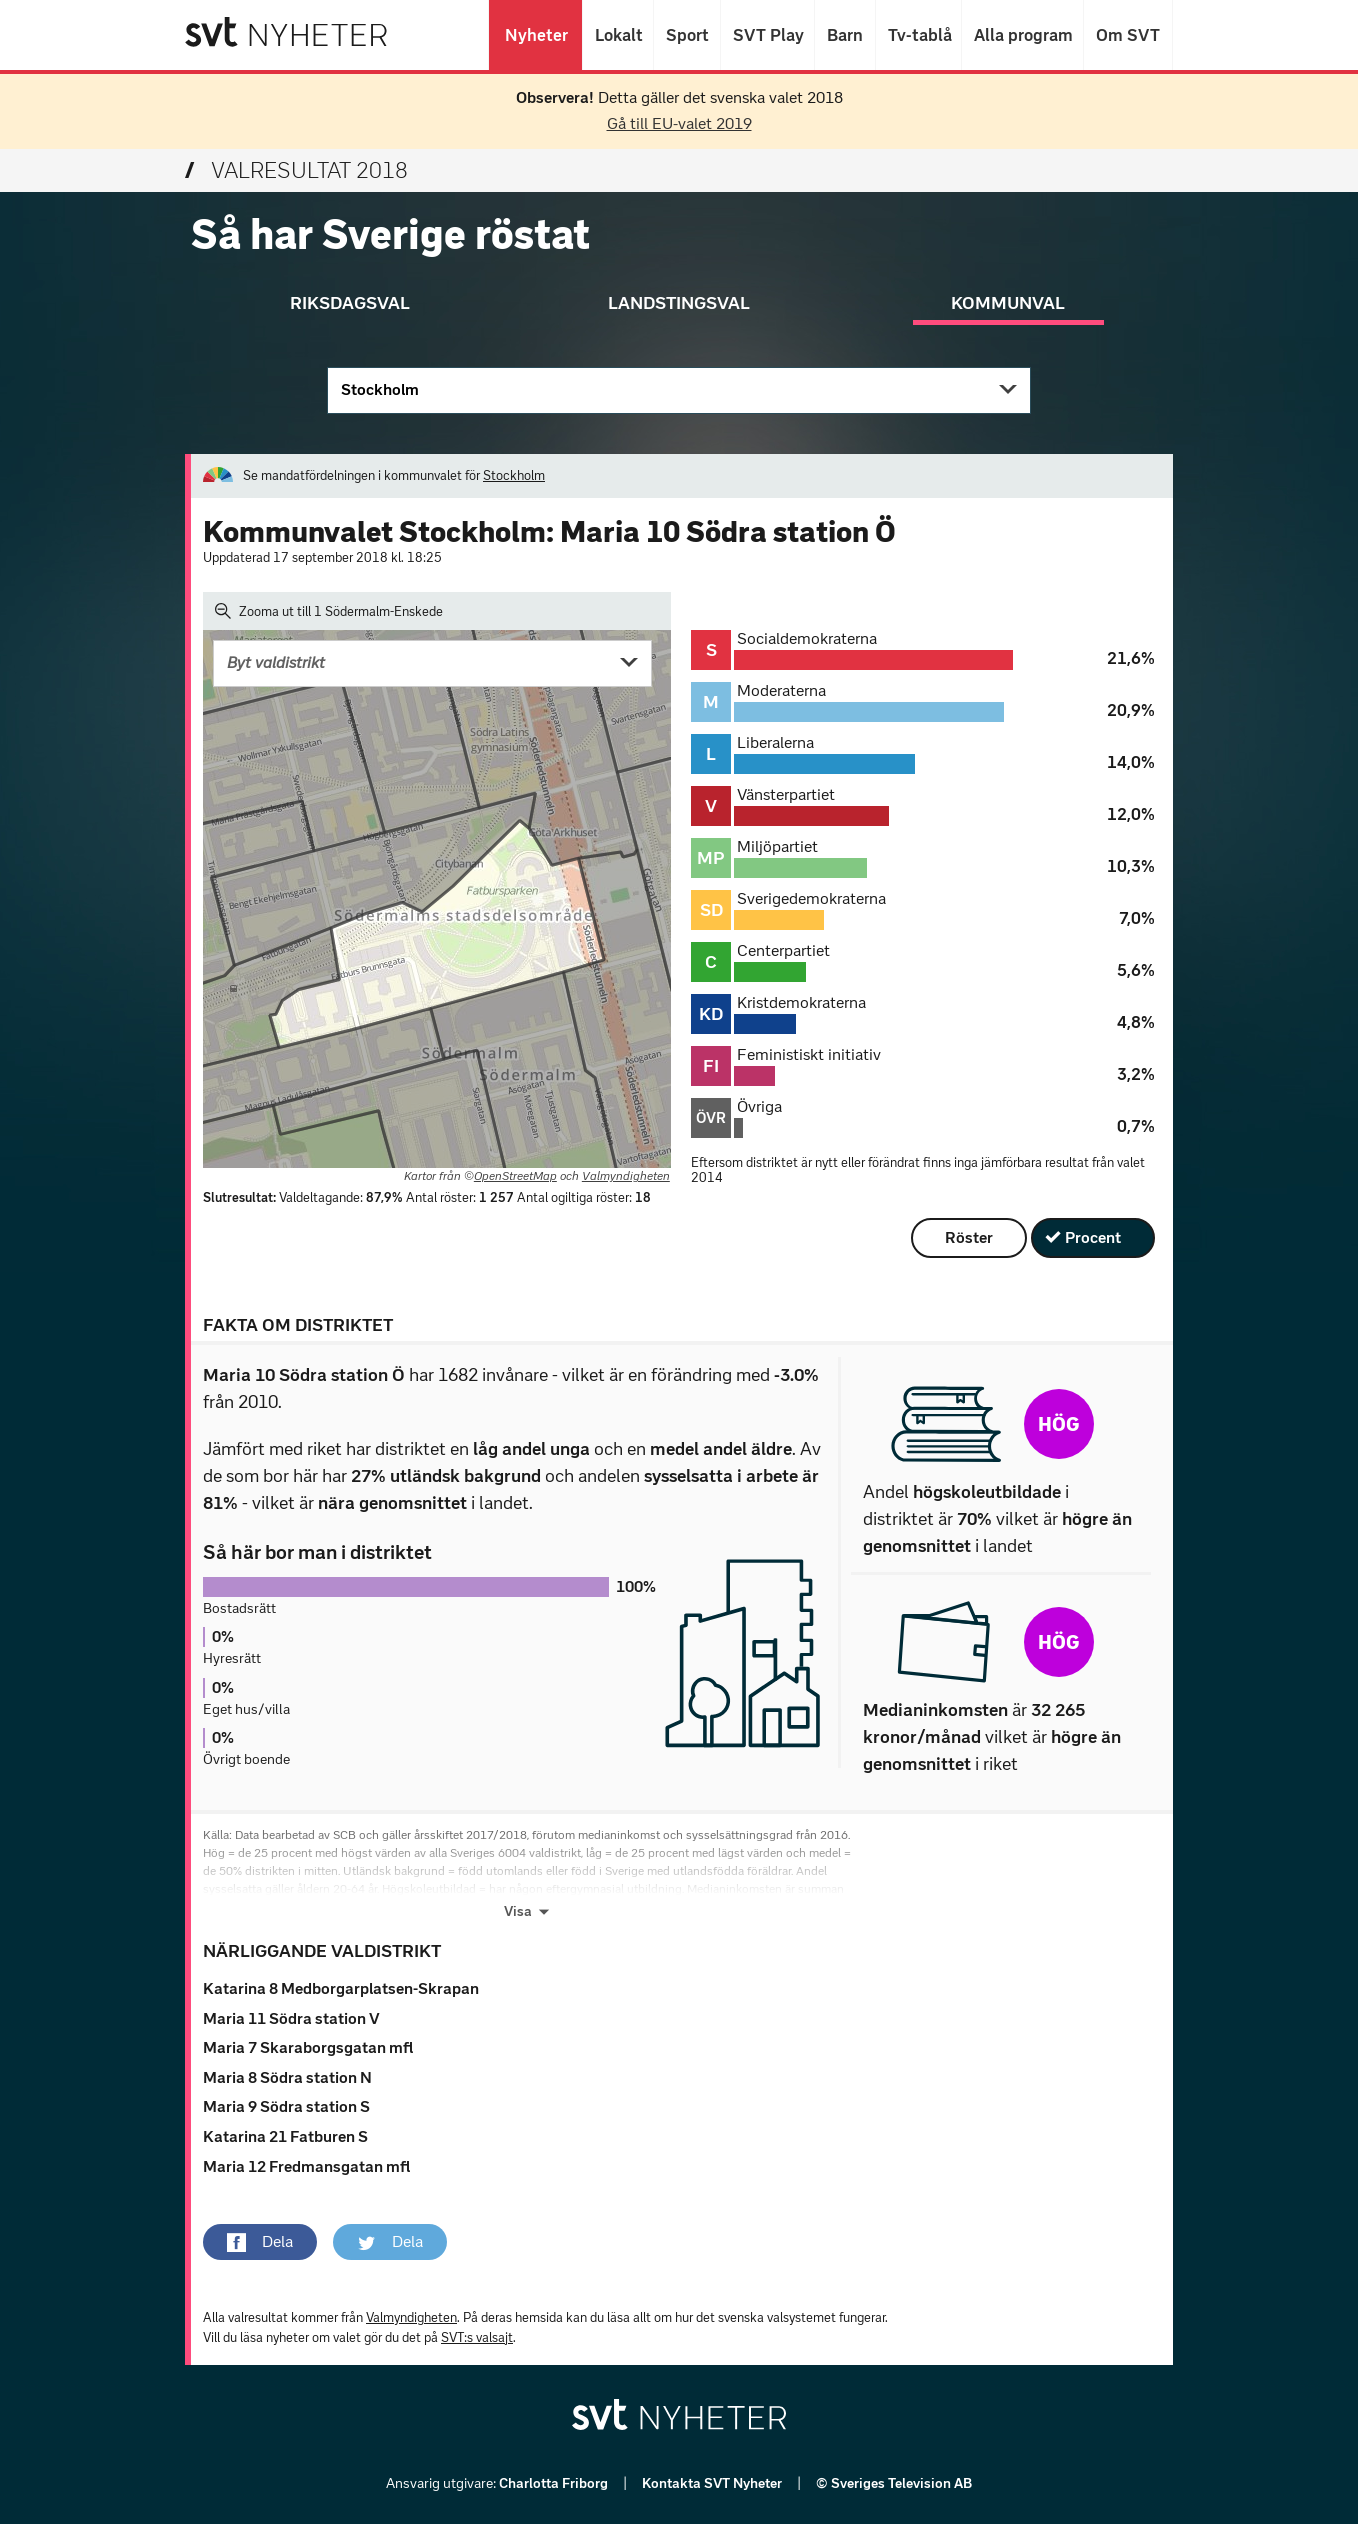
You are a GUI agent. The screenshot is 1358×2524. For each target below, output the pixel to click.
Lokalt (618, 35)
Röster (969, 1237)
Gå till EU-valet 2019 (679, 123)
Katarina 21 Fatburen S (285, 2136)
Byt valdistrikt (276, 662)
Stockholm (380, 389)
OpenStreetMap (515, 1176)
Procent (1093, 1237)
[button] (260, 2242)
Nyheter (535, 35)
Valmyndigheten (626, 1176)
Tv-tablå (918, 35)
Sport (687, 35)
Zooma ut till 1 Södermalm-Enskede (329, 611)
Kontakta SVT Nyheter (713, 2483)
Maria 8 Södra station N (287, 2077)
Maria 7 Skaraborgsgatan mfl (308, 2047)
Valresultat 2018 (296, 170)
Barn (845, 35)
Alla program (1022, 35)
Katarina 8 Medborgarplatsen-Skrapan (341, 1988)
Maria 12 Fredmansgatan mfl (306, 2166)
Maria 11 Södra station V (291, 2018)
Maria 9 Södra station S (286, 2106)
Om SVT (1128, 35)
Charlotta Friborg (555, 2483)
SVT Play (767, 35)
